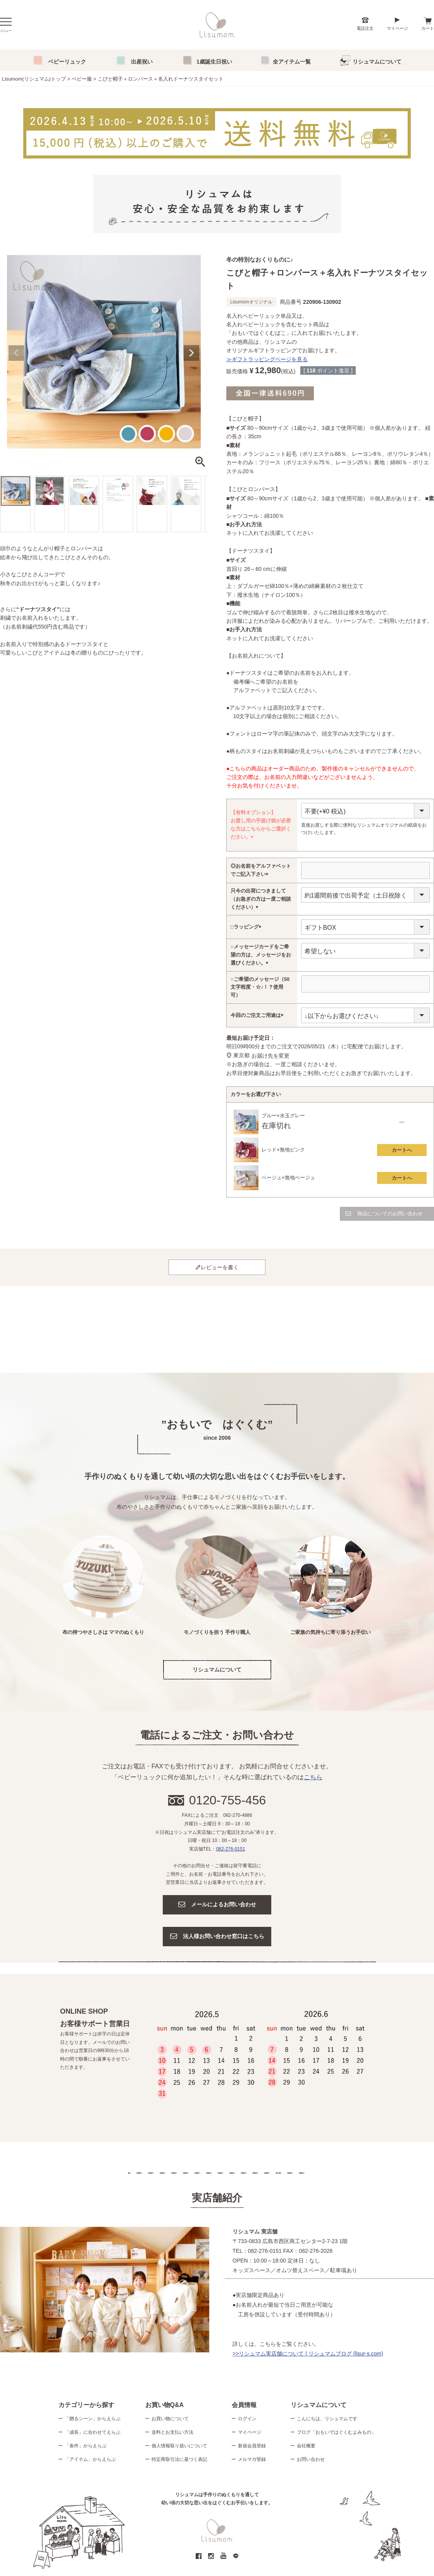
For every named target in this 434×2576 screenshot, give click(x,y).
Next (191, 353)
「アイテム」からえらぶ (90, 2459)
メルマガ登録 (252, 2459)
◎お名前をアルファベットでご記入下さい (261, 871)
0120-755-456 (227, 1800)
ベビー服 (82, 79)
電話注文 (365, 28)
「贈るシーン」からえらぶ (93, 2418)
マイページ (397, 28)
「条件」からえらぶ (86, 2445)
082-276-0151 (230, 1849)
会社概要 (306, 2445)
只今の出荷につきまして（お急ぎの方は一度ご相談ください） (261, 899)
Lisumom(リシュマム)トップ (34, 79)
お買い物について (170, 2418)
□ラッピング (247, 927)
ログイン (247, 2418)
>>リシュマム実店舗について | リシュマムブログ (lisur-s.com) (307, 2353)
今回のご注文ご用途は (258, 1016)
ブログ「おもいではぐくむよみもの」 (336, 2432)
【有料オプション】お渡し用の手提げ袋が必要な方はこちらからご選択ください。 (261, 825)
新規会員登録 (252, 2445)
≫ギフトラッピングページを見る (267, 359)
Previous (16, 353)
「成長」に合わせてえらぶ (93, 2432)
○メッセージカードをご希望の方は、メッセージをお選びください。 (261, 955)
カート (427, 28)
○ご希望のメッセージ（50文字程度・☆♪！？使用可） (260, 987)
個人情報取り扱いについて (179, 2445)
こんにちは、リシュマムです (327, 2418)
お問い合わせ (311, 2459)
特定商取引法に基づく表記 (179, 2459)
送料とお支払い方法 (172, 2432)
